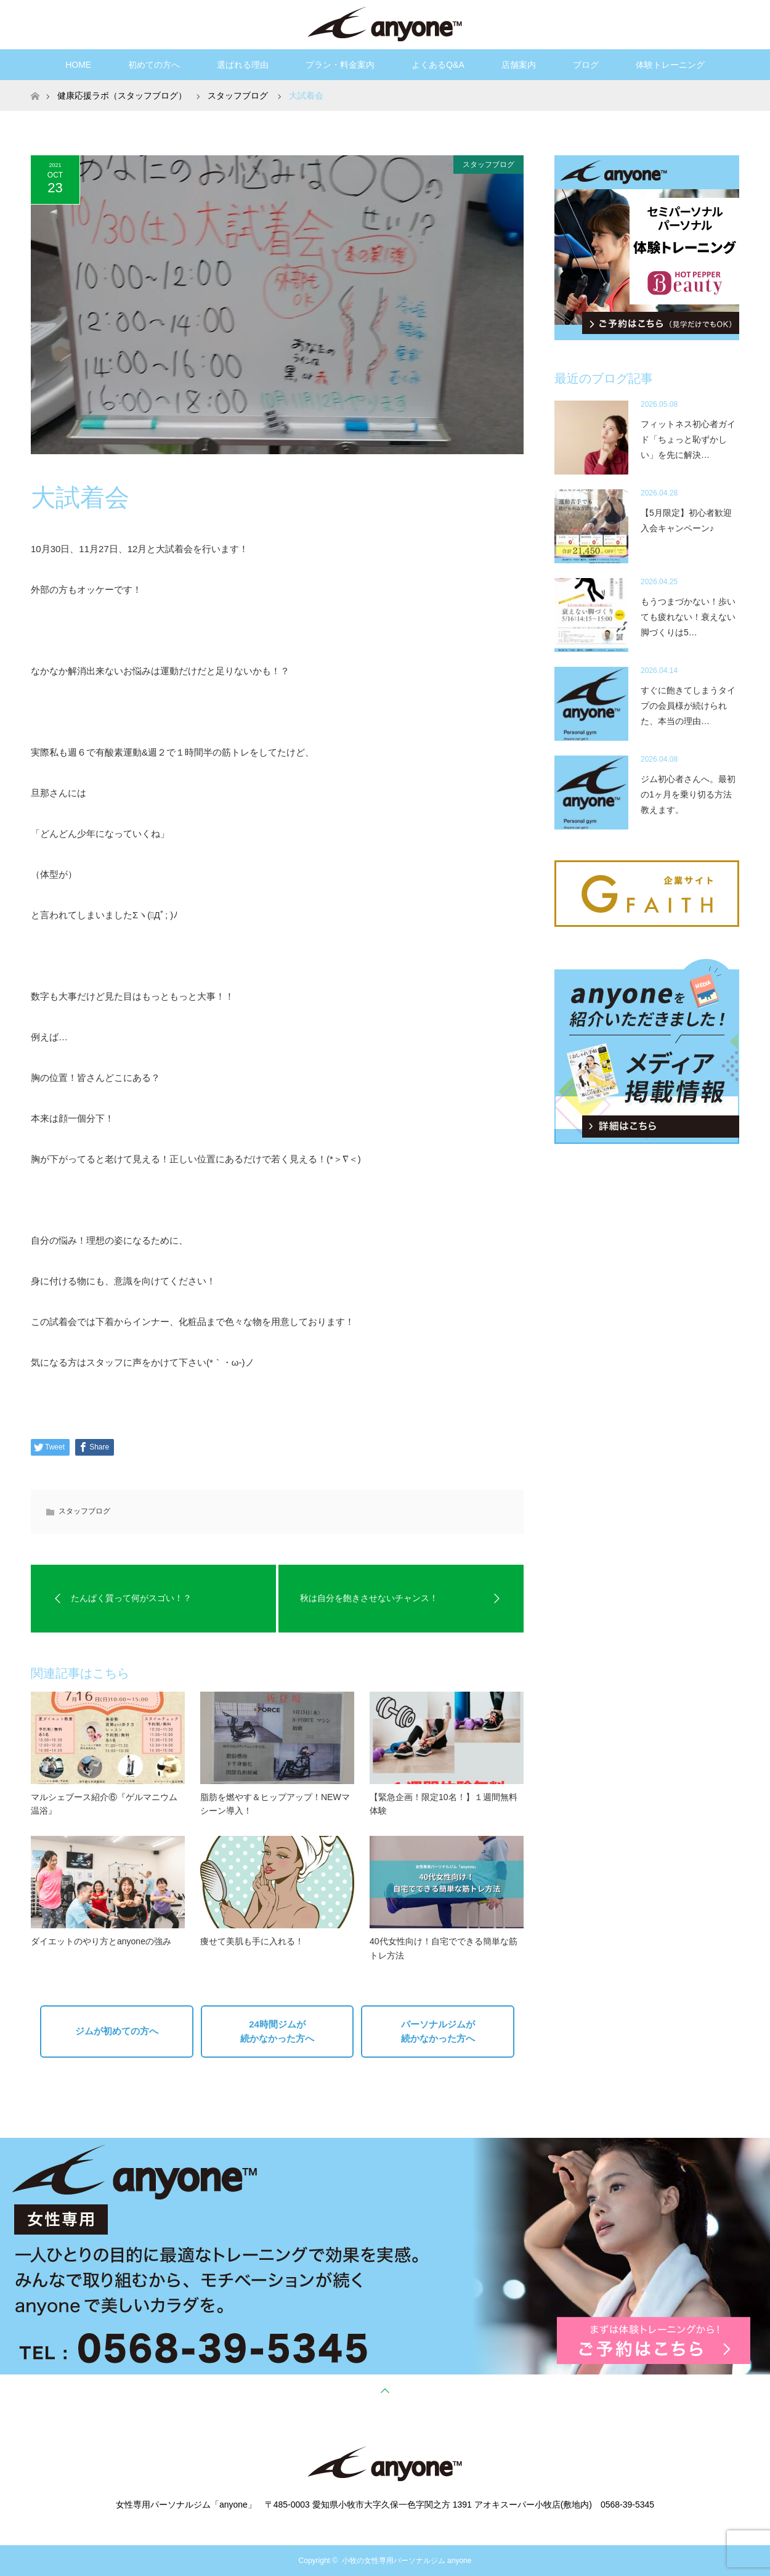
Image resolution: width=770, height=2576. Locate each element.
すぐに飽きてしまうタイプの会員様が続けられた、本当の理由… (688, 705)
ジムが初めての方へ (116, 2031)
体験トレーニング (670, 65)
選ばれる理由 (243, 65)
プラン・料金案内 (340, 65)
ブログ (586, 65)
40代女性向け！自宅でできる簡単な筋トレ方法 (443, 1948)
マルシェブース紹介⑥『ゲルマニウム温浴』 (104, 1804)
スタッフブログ (488, 164)
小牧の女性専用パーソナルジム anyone (407, 2560)
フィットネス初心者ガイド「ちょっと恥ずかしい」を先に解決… (688, 439)
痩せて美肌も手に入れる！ (252, 1941)
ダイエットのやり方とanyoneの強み (101, 1941)
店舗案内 (518, 65)
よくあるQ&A (437, 65)
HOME (78, 65)
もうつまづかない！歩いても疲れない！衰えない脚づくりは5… (688, 617)
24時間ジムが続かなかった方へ (277, 2031)
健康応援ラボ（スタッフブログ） (122, 95)
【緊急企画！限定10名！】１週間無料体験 (443, 1804)
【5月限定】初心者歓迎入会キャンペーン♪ (686, 520)
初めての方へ (154, 65)
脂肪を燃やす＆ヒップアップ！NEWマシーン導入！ (275, 1804)
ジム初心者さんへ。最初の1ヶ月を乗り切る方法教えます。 (688, 794)
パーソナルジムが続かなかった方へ (438, 2031)
